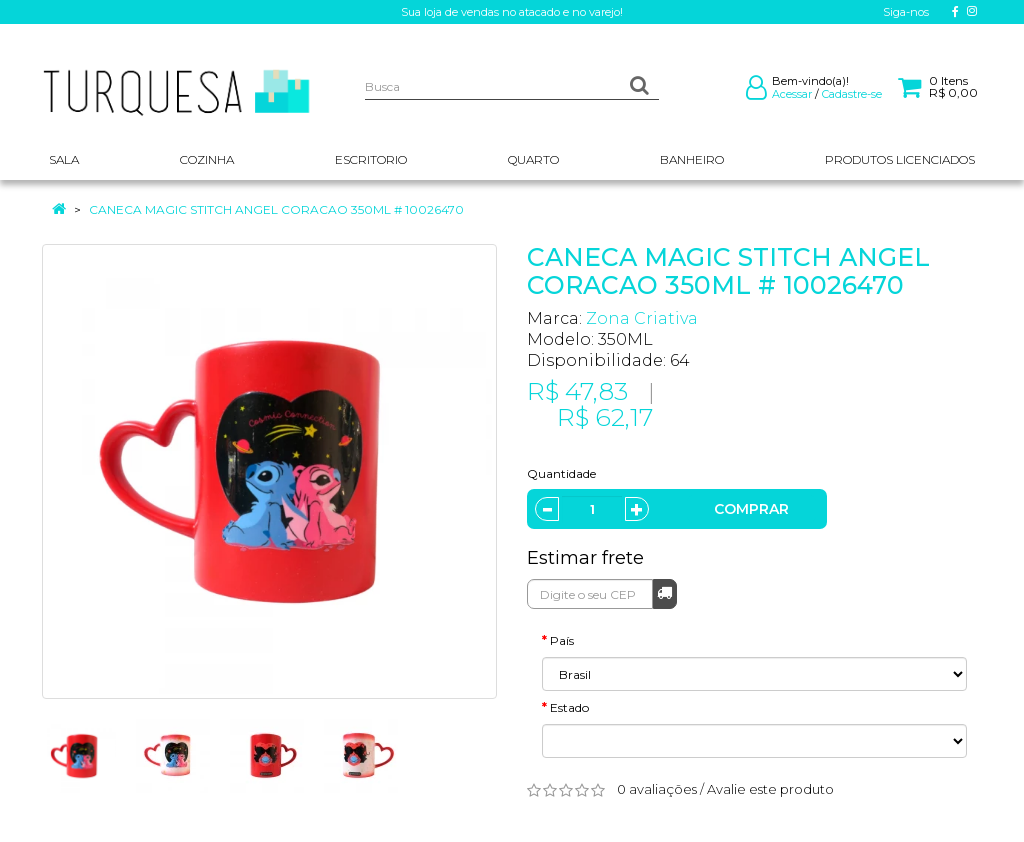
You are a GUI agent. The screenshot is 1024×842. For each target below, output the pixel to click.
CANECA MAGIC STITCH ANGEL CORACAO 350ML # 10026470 (276, 209)
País (562, 640)
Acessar (792, 94)
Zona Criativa (642, 318)
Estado (569, 707)
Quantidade (561, 473)
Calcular (664, 592)
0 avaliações (657, 789)
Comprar (751, 509)
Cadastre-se (852, 94)
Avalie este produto (770, 789)
